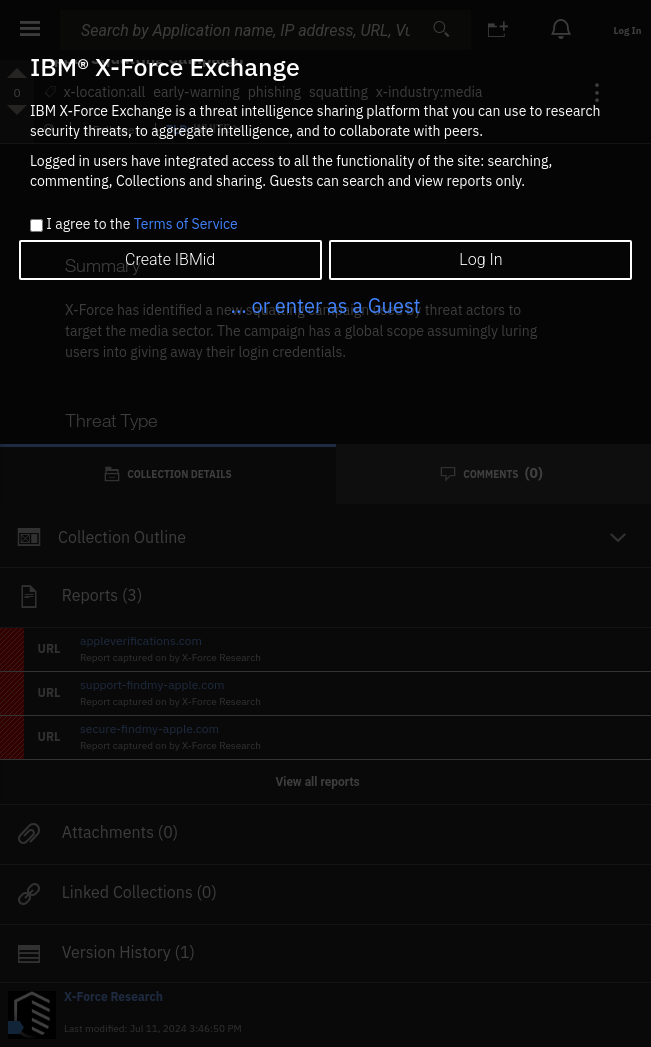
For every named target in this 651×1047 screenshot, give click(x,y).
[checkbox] (36, 225)
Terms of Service (186, 224)
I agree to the (141, 225)
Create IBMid (170, 259)
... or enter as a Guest (325, 305)
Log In (480, 259)
